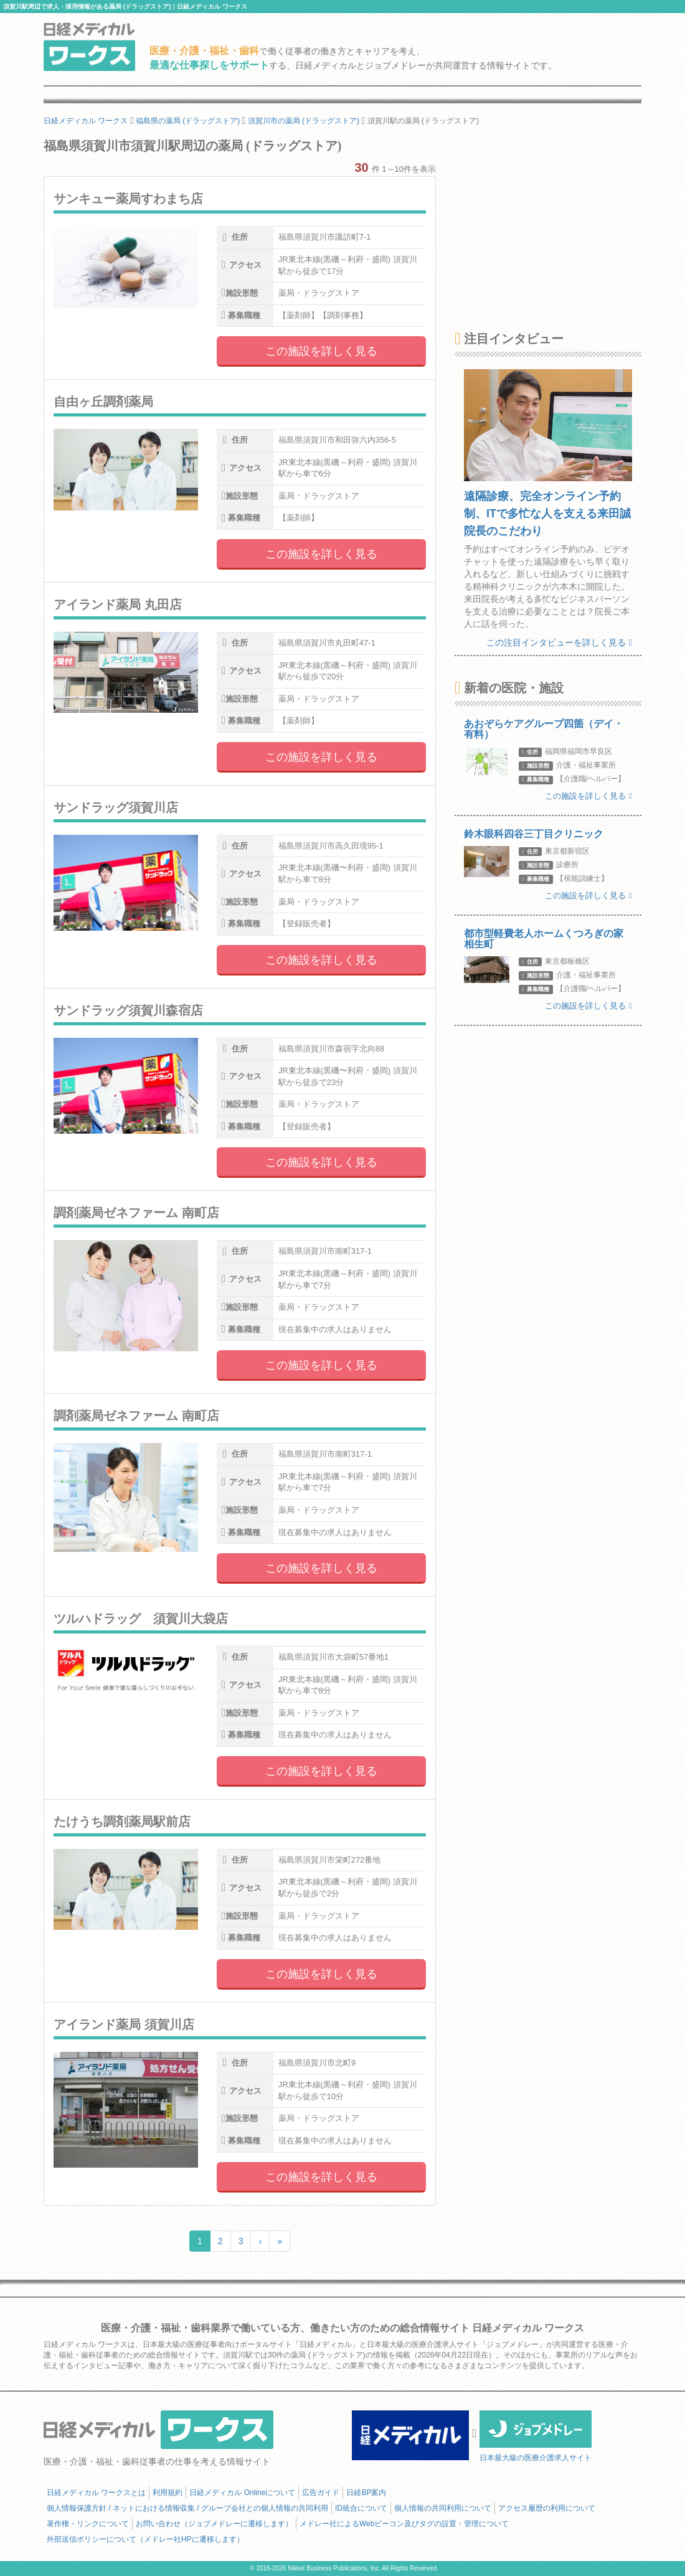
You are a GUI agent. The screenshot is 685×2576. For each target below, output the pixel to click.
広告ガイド (320, 2492)
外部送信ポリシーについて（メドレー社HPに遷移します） (145, 2539)
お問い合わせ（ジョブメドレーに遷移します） (214, 2523)
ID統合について (361, 2508)
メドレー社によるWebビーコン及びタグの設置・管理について (404, 2523)
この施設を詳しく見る (321, 351)
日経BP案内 (366, 2492)
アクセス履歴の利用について (546, 2508)
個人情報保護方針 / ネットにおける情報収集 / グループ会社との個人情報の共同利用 (187, 2508)
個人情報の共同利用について (442, 2508)
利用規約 (167, 2492)
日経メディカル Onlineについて (242, 2492)
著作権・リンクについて (88, 2523)
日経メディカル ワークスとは (96, 2492)
